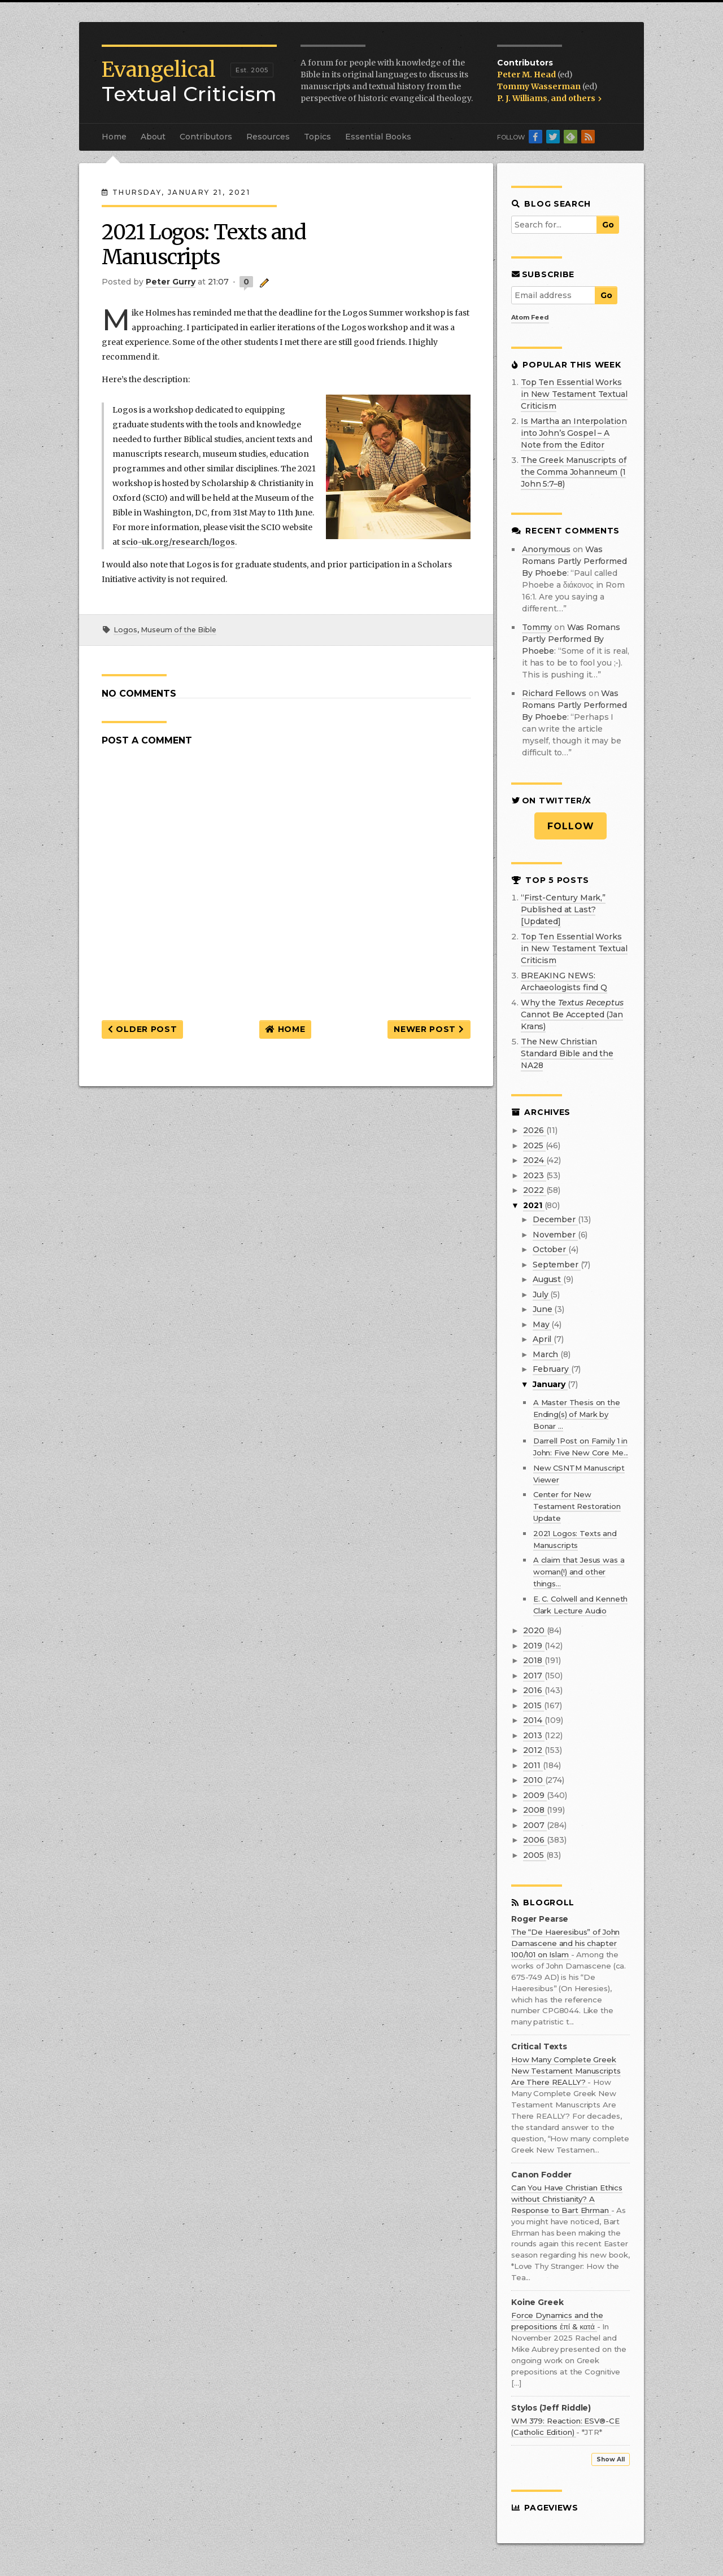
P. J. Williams (522, 98)
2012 (533, 1750)
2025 (534, 1145)
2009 (534, 1795)
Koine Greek (537, 2302)
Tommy (537, 627)
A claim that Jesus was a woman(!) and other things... (579, 1571)
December (555, 1219)
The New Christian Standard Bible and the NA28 (567, 1053)
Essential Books (378, 137)
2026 (534, 1130)
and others (576, 98)
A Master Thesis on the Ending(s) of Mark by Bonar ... (576, 1414)
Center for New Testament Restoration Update (577, 1506)
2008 (534, 1810)
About (153, 137)
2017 (533, 1675)
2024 (534, 1160)
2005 (534, 1855)
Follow (570, 826)
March (546, 1354)
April (543, 1339)
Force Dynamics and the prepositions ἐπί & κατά (557, 2321)
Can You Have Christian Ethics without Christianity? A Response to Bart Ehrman (566, 2199)
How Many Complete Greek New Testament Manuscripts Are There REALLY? (566, 2071)
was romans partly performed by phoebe (574, 561)
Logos (125, 630)
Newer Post (429, 1029)
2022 (534, 1190)
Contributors (206, 137)
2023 (534, 1175)
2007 (534, 1825)
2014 (533, 1720)
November (555, 1235)
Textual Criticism (189, 82)
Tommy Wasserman (539, 86)
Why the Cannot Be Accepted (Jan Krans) (572, 1014)
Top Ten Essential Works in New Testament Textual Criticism (574, 394)
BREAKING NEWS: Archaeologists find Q (564, 981)
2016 (533, 1690)
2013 (533, 1735)
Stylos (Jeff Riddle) (551, 2408)
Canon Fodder (541, 2175)
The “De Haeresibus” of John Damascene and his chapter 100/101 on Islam (565, 1943)
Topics (317, 137)
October (550, 1249)
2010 (534, 1780)
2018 (533, 1660)
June (543, 1309)
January (550, 1384)
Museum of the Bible (178, 630)
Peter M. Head (527, 74)
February (552, 1369)
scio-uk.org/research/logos (178, 542)
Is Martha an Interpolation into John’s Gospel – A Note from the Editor (573, 433)
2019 (533, 1646)
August (548, 1279)
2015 (533, 1705)
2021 (533, 1205)
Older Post (142, 1029)
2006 (534, 1840)
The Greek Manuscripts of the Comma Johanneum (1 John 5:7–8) (573, 472)
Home (114, 137)
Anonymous (546, 549)
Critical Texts (539, 2047)
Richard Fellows (554, 693)
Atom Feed (530, 317)
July (541, 1294)
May (542, 1324)
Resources (268, 137)
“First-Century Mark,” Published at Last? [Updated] (563, 909)
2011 (532, 1765)
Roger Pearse (539, 1919)
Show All (610, 2459)
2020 (534, 1630)
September (557, 1264)
